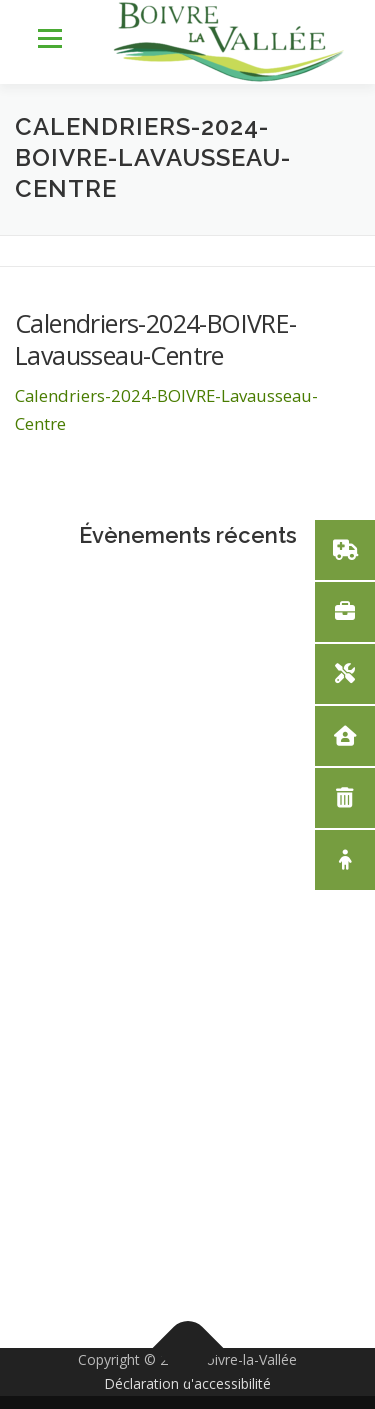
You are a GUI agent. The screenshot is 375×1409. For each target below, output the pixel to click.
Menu (48, 39)
